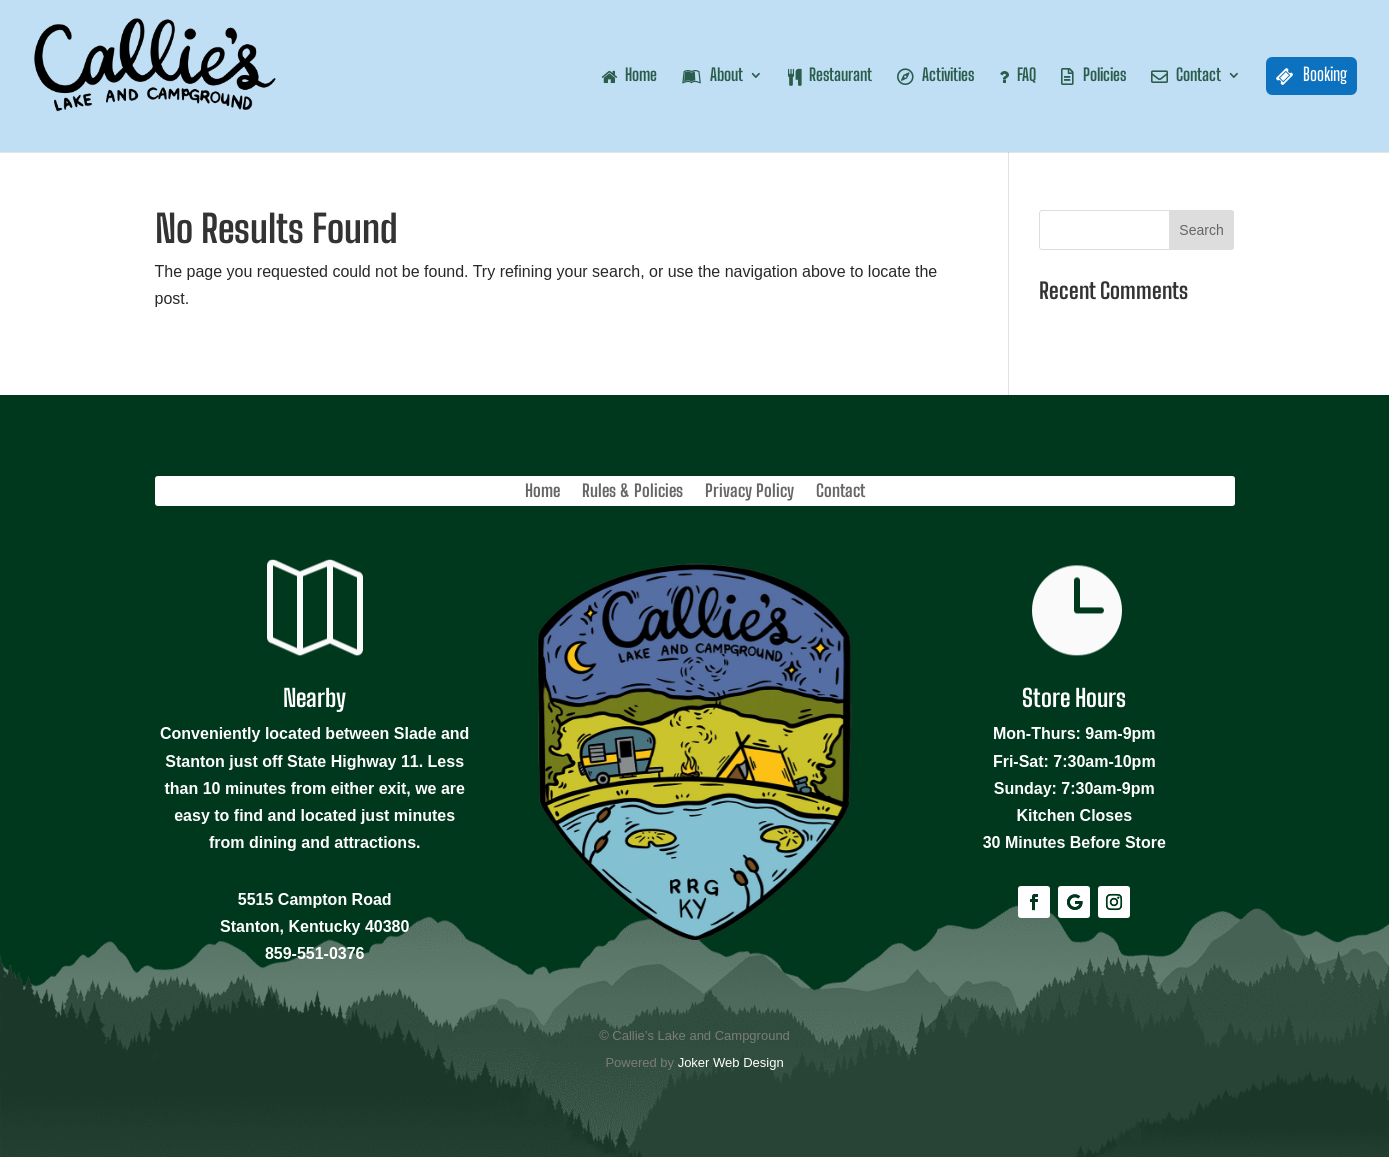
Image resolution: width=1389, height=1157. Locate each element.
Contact (840, 492)
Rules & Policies (632, 492)
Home (542, 492)
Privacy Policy (749, 492)
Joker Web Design (731, 1062)
